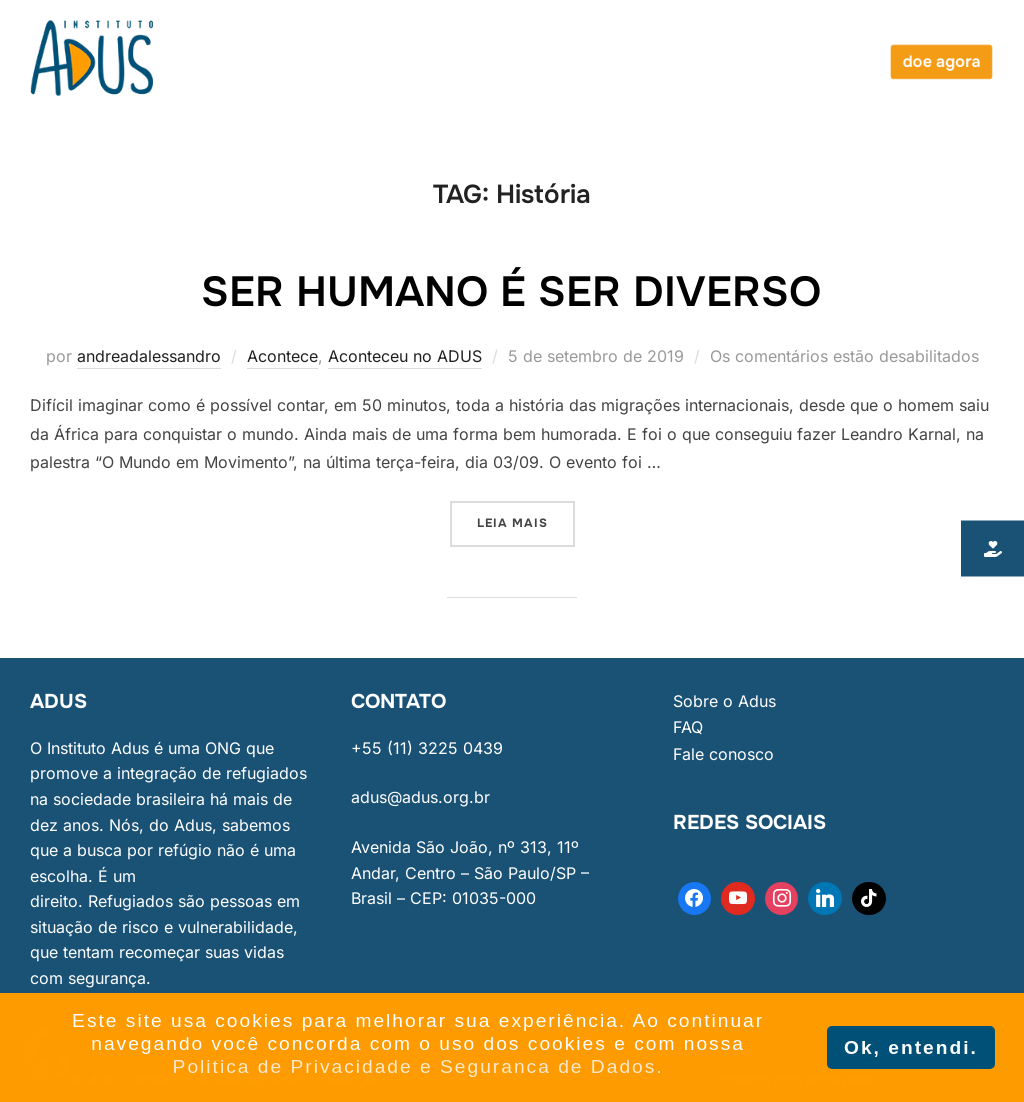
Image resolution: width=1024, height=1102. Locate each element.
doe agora (941, 61)
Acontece (282, 356)
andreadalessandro (149, 356)
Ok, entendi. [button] (911, 1047)
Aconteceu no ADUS (405, 356)
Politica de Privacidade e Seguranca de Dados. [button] (418, 1066)
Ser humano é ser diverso (511, 292)
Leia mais (526, 516)
